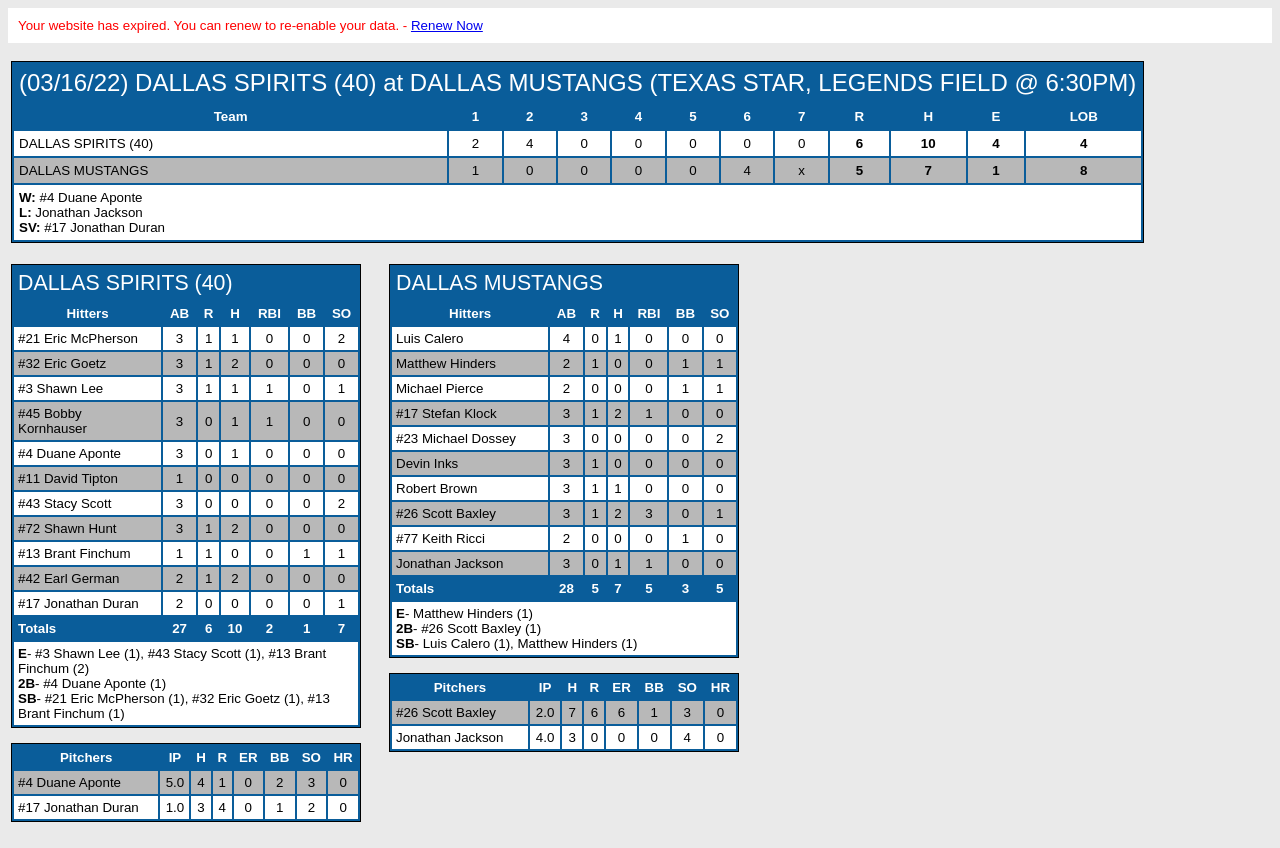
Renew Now (447, 25)
